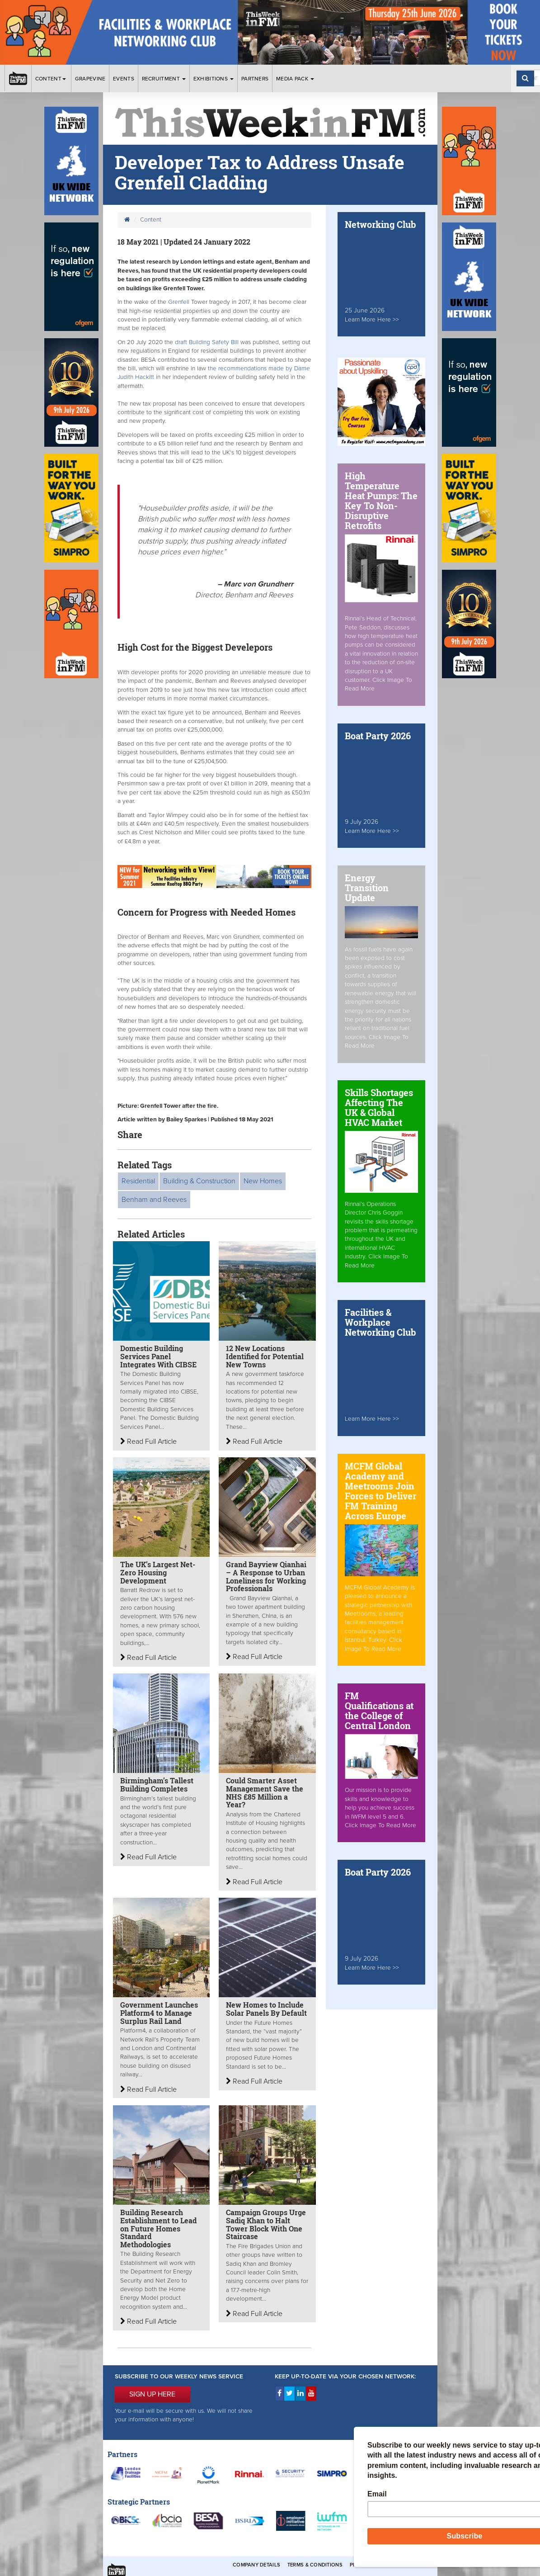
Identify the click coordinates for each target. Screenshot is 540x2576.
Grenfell (178, 302)
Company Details (256, 2565)
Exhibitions (213, 79)
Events (123, 79)
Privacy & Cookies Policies (388, 2565)
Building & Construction (199, 1181)
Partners (254, 79)
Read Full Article (148, 1441)
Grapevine (90, 79)
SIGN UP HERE (152, 2394)
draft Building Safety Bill (207, 342)
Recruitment (164, 79)
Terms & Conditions (315, 2565)
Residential (138, 1181)
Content (51, 79)
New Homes (263, 1181)
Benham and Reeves (154, 1199)
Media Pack (295, 79)
